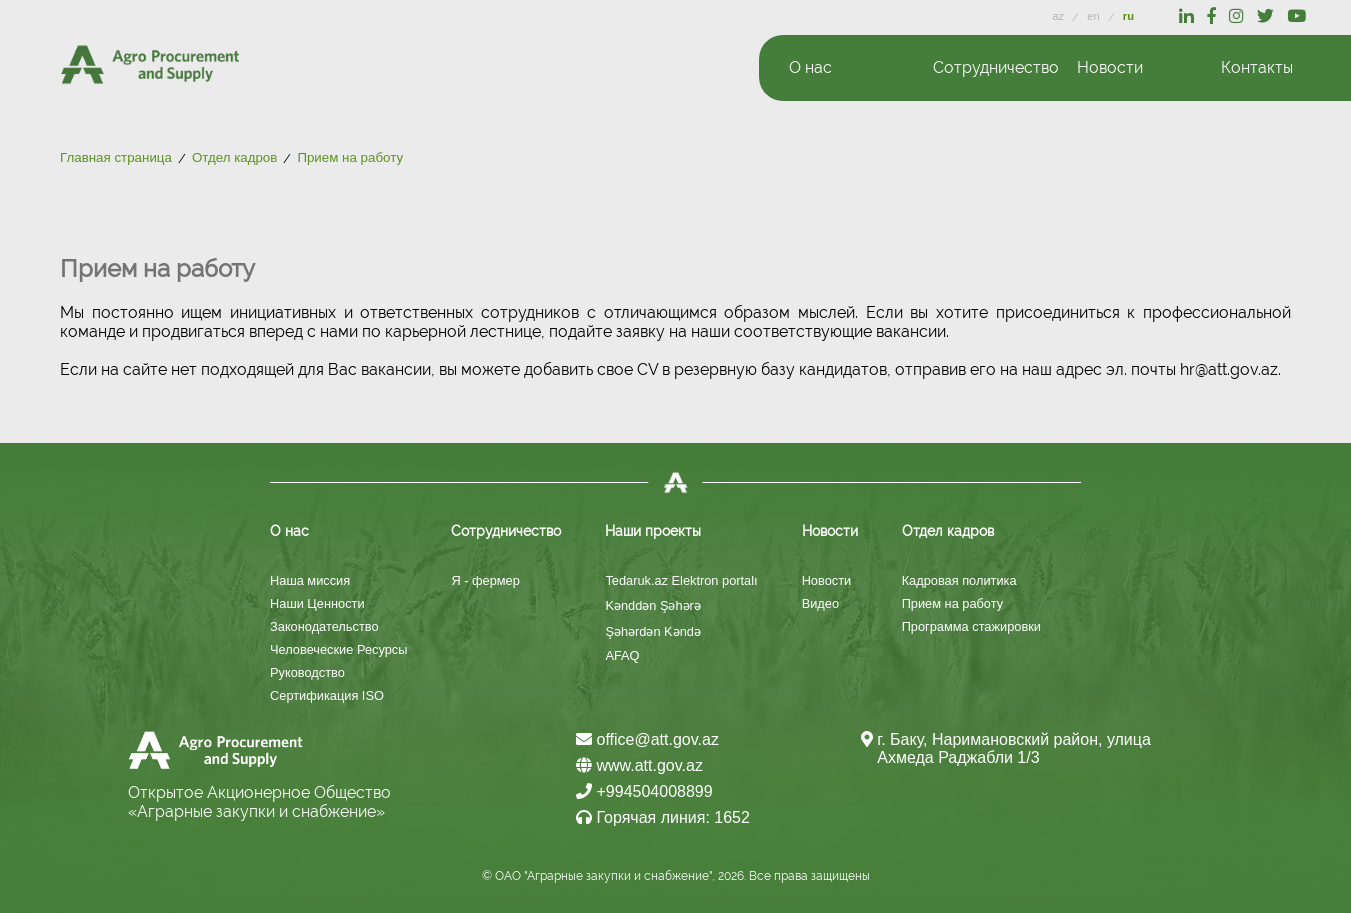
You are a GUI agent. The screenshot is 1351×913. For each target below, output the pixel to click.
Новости (827, 580)
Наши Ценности (317, 603)
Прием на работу (952, 603)
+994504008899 (644, 791)
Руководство (307, 672)
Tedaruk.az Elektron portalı (681, 580)
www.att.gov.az (639, 765)
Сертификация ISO (327, 695)
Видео (820, 603)
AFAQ (622, 655)
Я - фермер (485, 580)
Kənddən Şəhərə (652, 605)
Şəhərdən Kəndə (652, 631)
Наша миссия (310, 580)
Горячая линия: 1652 (663, 817)
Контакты (1257, 67)
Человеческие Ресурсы (338, 649)
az (1059, 16)
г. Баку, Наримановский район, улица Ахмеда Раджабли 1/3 (1014, 748)
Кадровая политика (959, 580)
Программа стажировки (971, 626)
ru (1128, 16)
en (1095, 16)
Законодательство (324, 626)
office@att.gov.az (647, 739)
